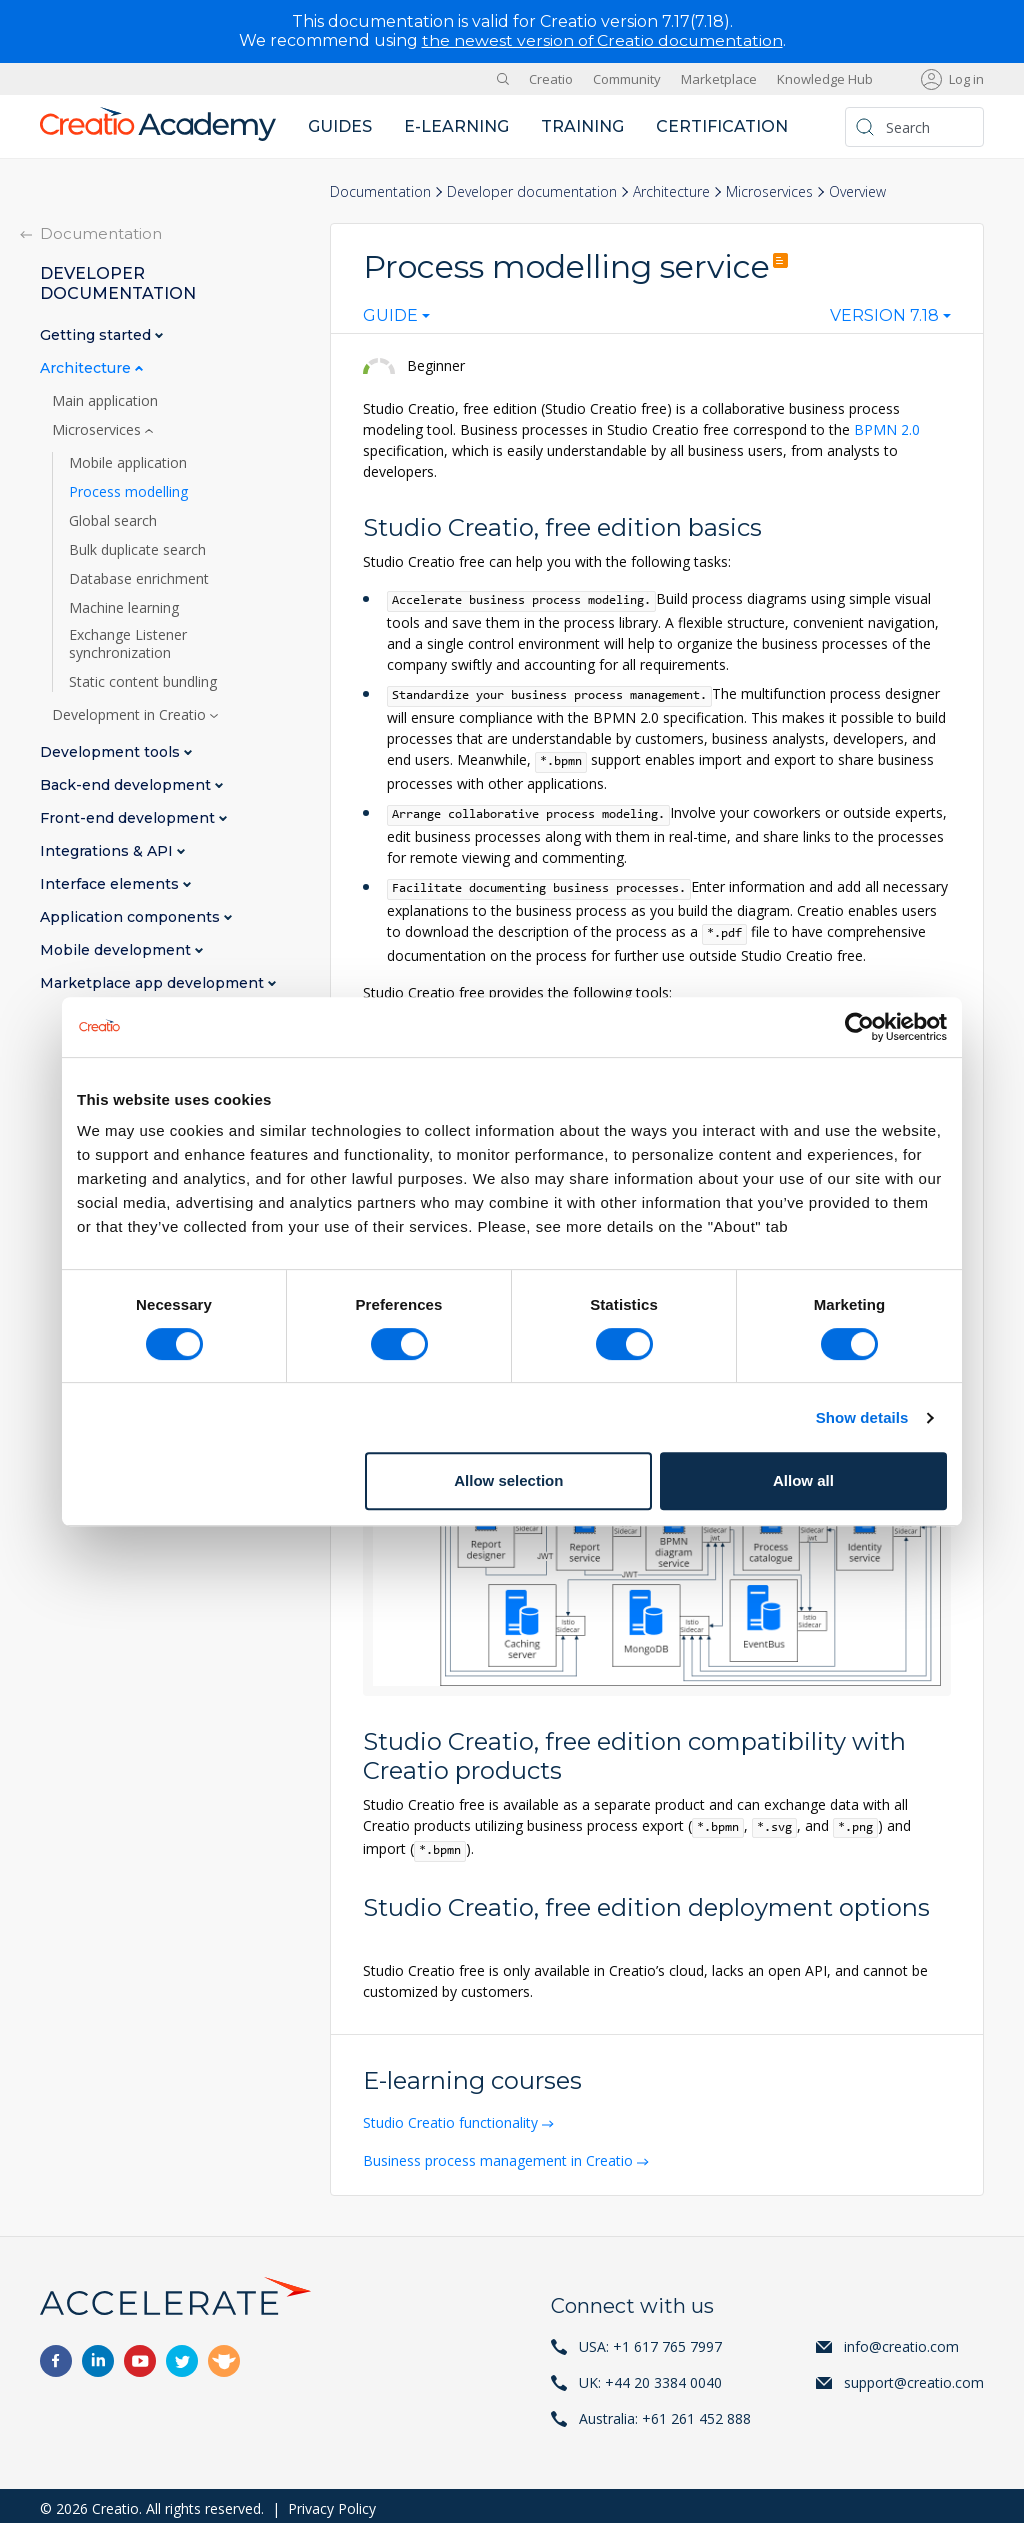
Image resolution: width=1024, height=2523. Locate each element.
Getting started (97, 334)
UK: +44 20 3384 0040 (650, 2376)
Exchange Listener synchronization (128, 643)
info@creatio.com (901, 2340)
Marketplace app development (154, 982)
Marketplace (719, 78)
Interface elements (111, 883)
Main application (105, 400)
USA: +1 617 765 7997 (650, 2340)
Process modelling (128, 491)
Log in (966, 78)
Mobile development (117, 949)
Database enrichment (139, 578)
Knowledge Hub (825, 78)
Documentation (380, 190)
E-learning (456, 125)
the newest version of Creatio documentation (602, 40)
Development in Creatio (131, 714)
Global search (113, 520)
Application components (132, 916)
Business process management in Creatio (500, 2154)
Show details (862, 1417)
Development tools (112, 751)
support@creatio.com (914, 2376)
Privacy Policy (332, 2502)
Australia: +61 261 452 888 (665, 2412)
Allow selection (508, 1480)
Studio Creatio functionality (452, 2117)
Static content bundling (143, 681)
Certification (722, 125)
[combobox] (396, 319)
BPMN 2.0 (887, 428)
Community (627, 78)
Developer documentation (532, 190)
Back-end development (127, 784)
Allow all (803, 1480)
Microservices (769, 190)
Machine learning (124, 607)
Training (582, 125)
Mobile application (128, 462)
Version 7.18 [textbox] (884, 315)
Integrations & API (108, 850)
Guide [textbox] (390, 315)
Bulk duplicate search (137, 549)
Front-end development (129, 817)
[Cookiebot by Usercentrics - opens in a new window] (859, 1027)
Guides (340, 125)
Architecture (671, 190)
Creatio (551, 78)
